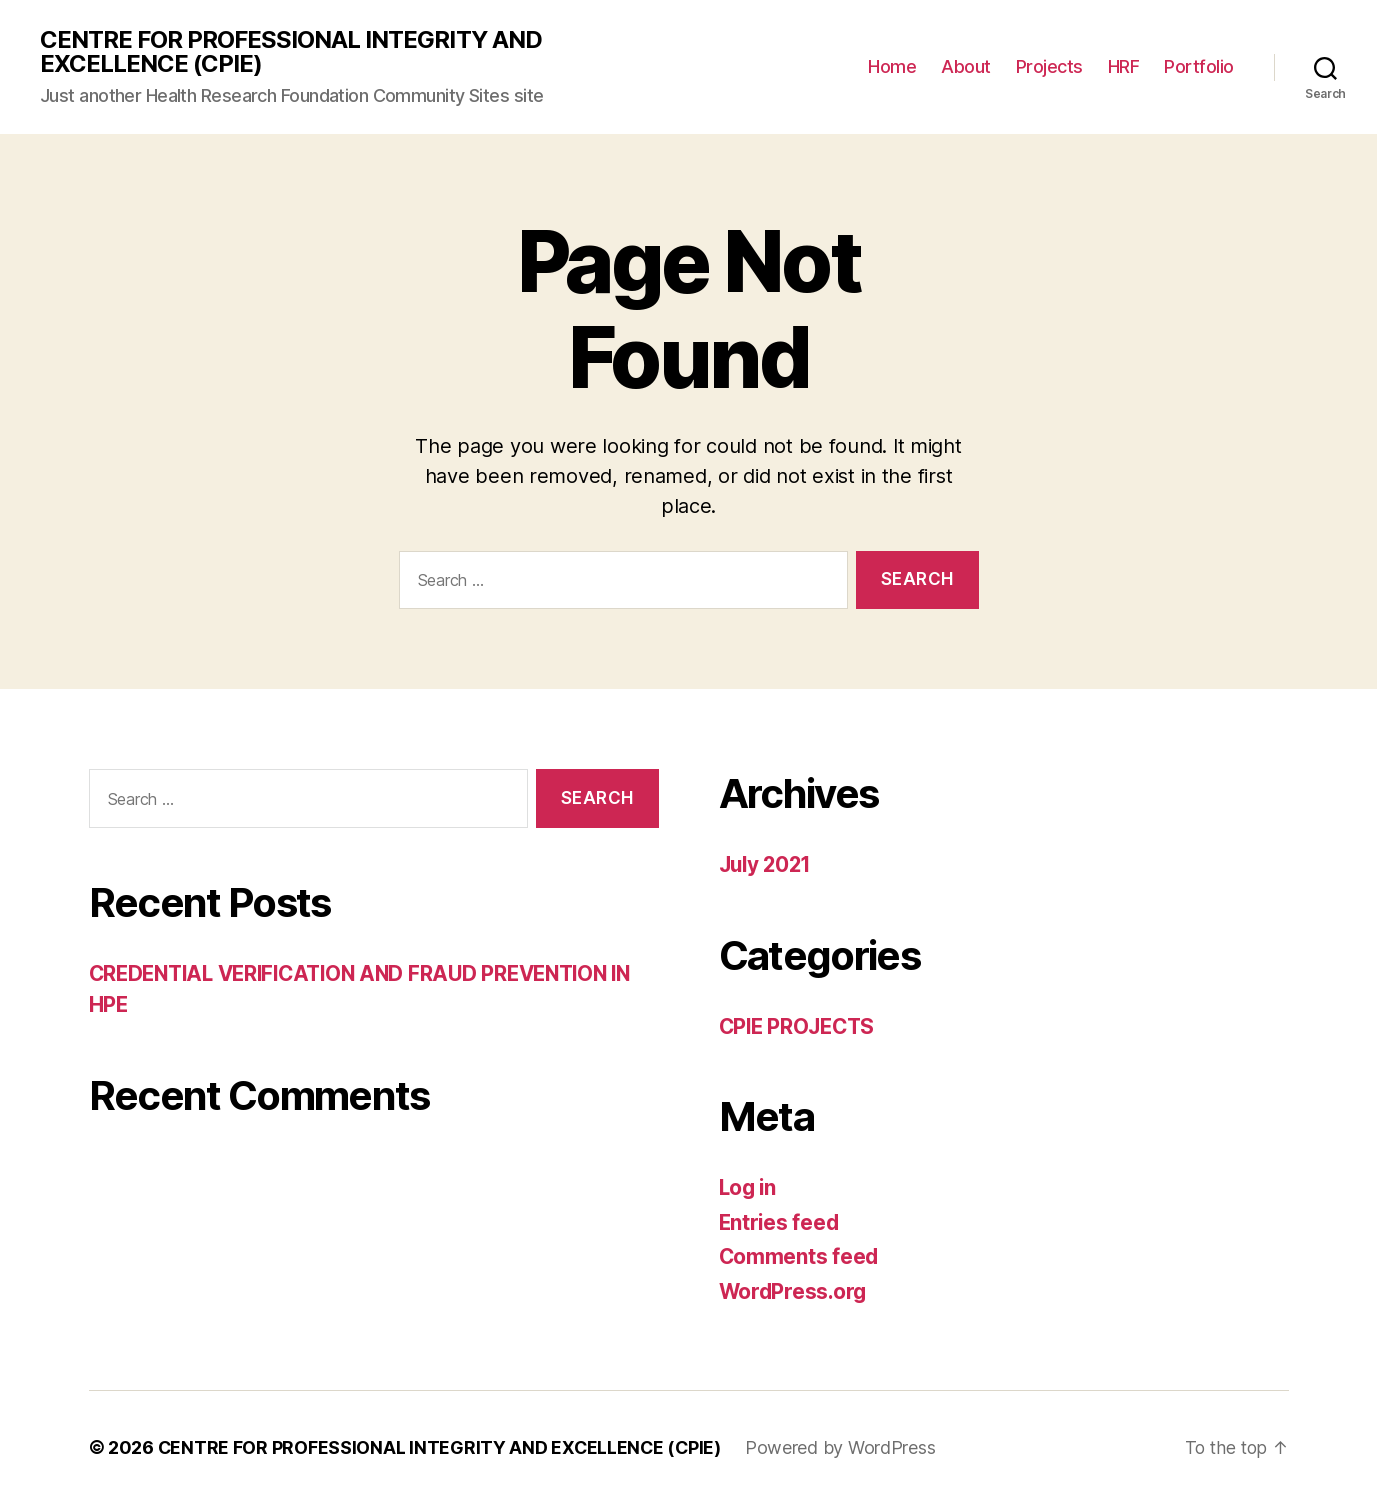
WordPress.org (795, 1291)
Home (892, 67)
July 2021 (768, 865)
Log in (749, 1188)
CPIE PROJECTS (800, 1026)
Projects (1049, 67)
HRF (1124, 67)
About (966, 67)
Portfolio (1199, 67)
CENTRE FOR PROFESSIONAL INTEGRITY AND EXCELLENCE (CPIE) (291, 52)
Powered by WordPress (844, 1448)
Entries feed (780, 1222)
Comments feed (800, 1257)
